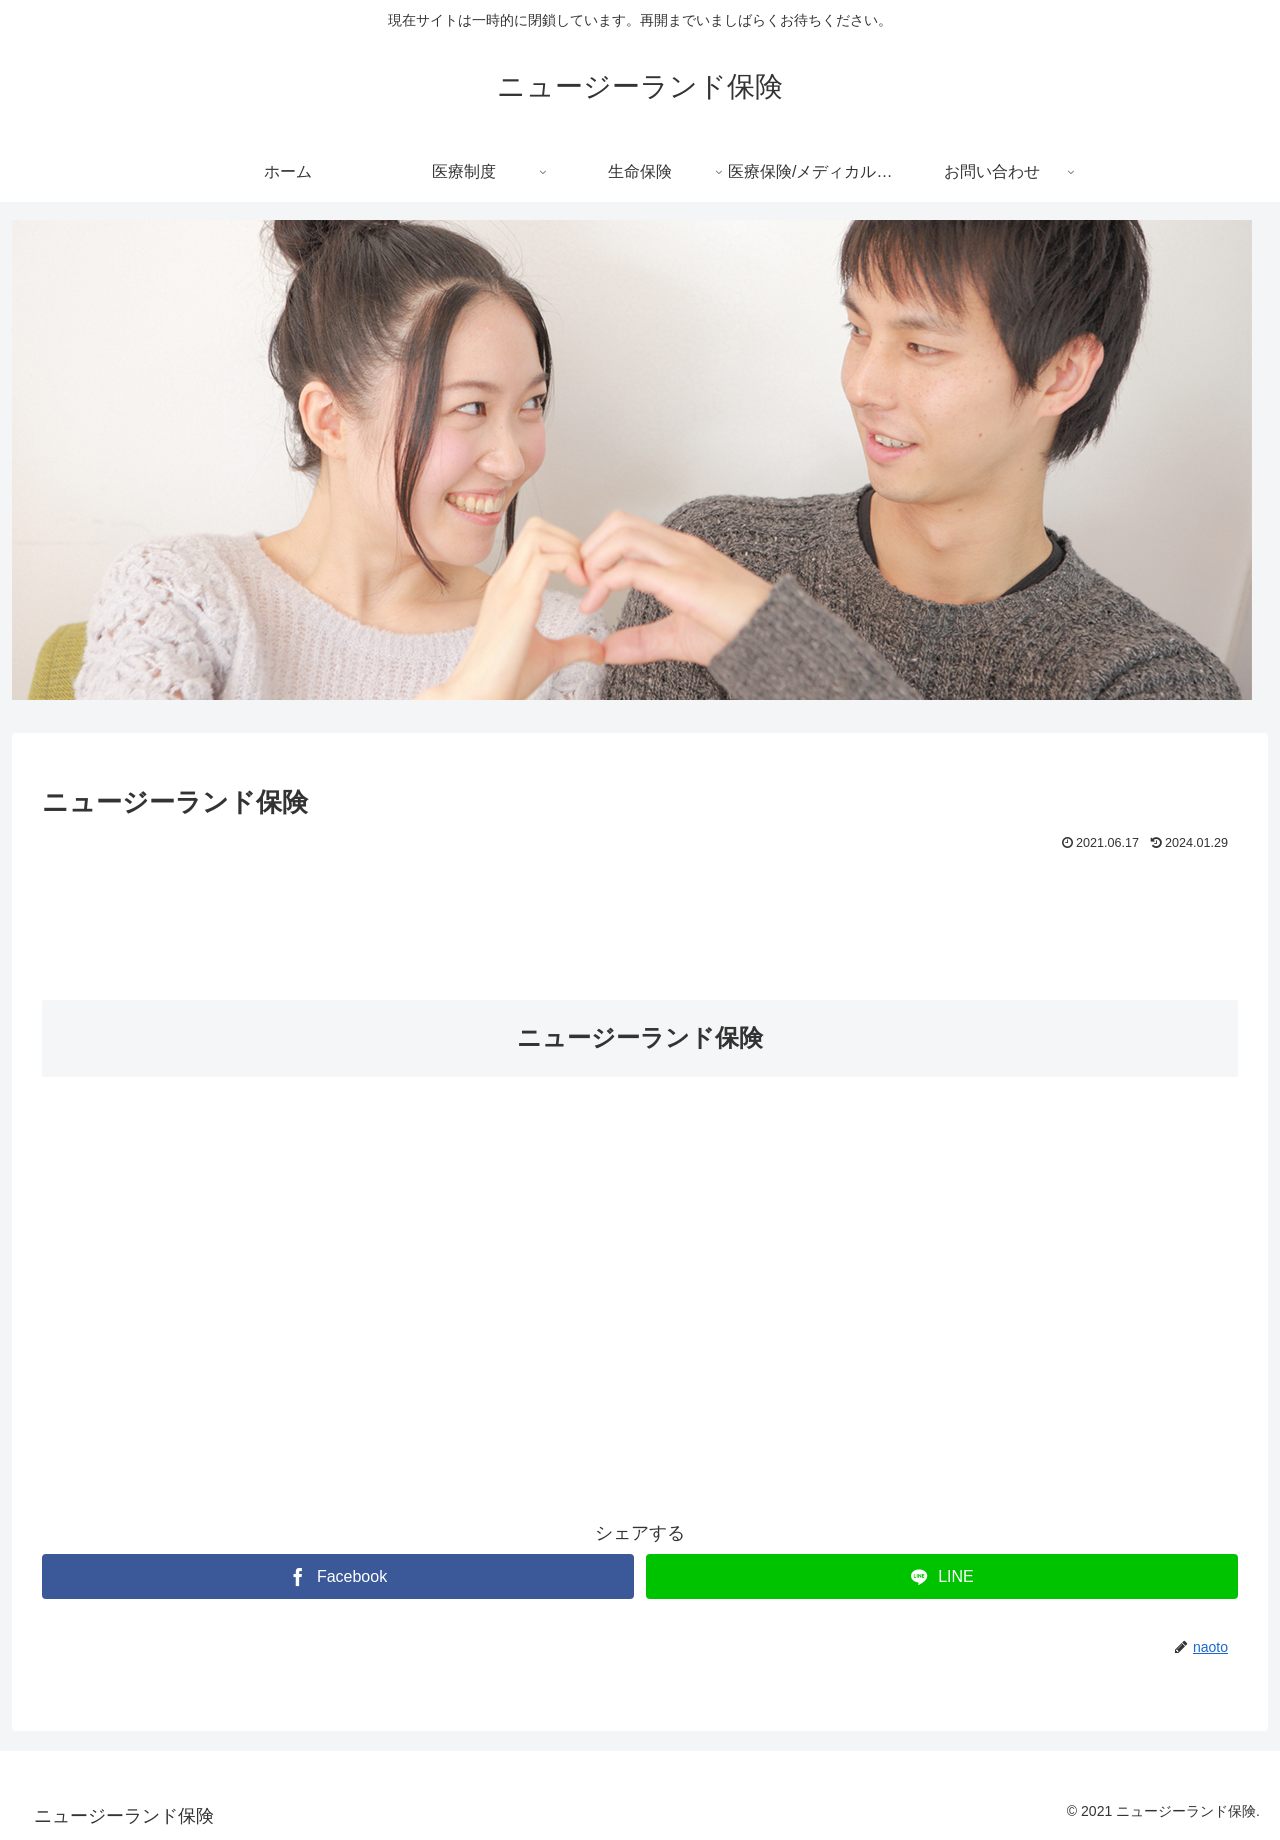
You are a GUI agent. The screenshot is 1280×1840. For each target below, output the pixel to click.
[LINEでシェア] (942, 1576)
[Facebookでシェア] (338, 1576)
